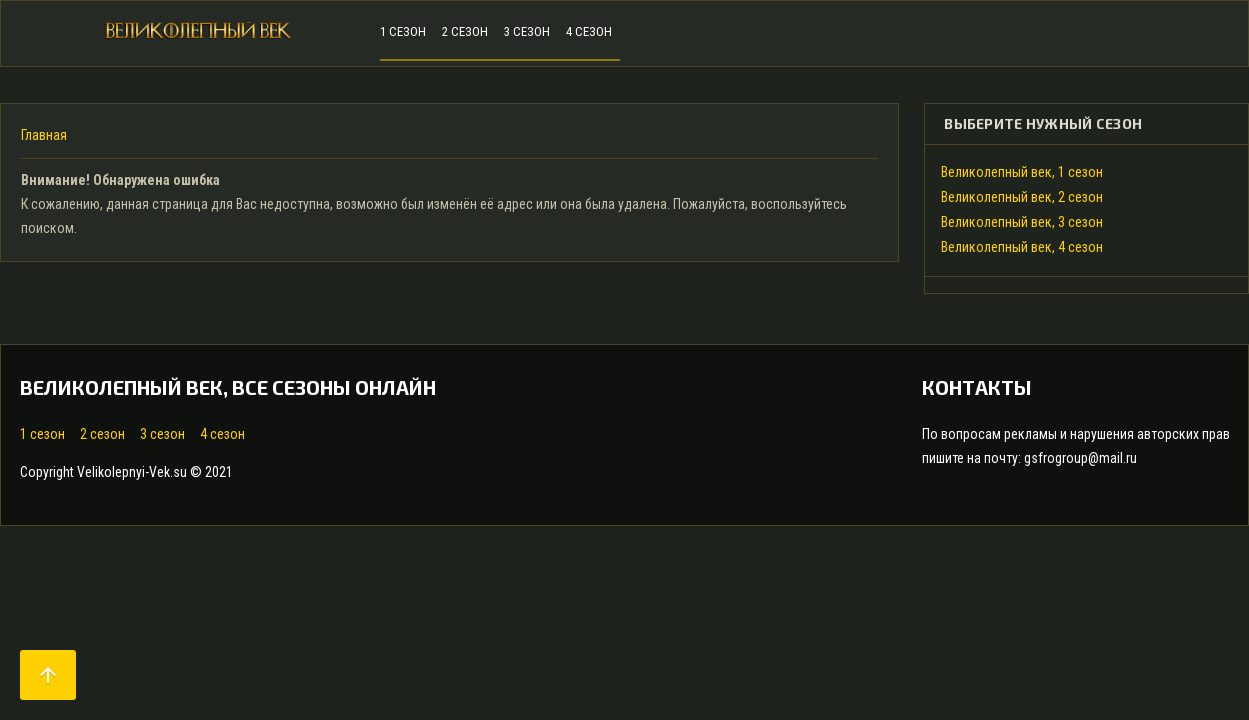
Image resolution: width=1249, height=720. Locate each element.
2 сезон (102, 434)
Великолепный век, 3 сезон (1022, 222)
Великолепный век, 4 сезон (1022, 247)
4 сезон (222, 434)
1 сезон (42, 434)
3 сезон (162, 434)
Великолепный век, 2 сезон (1022, 197)
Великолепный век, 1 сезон (1022, 172)
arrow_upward (48, 675)
